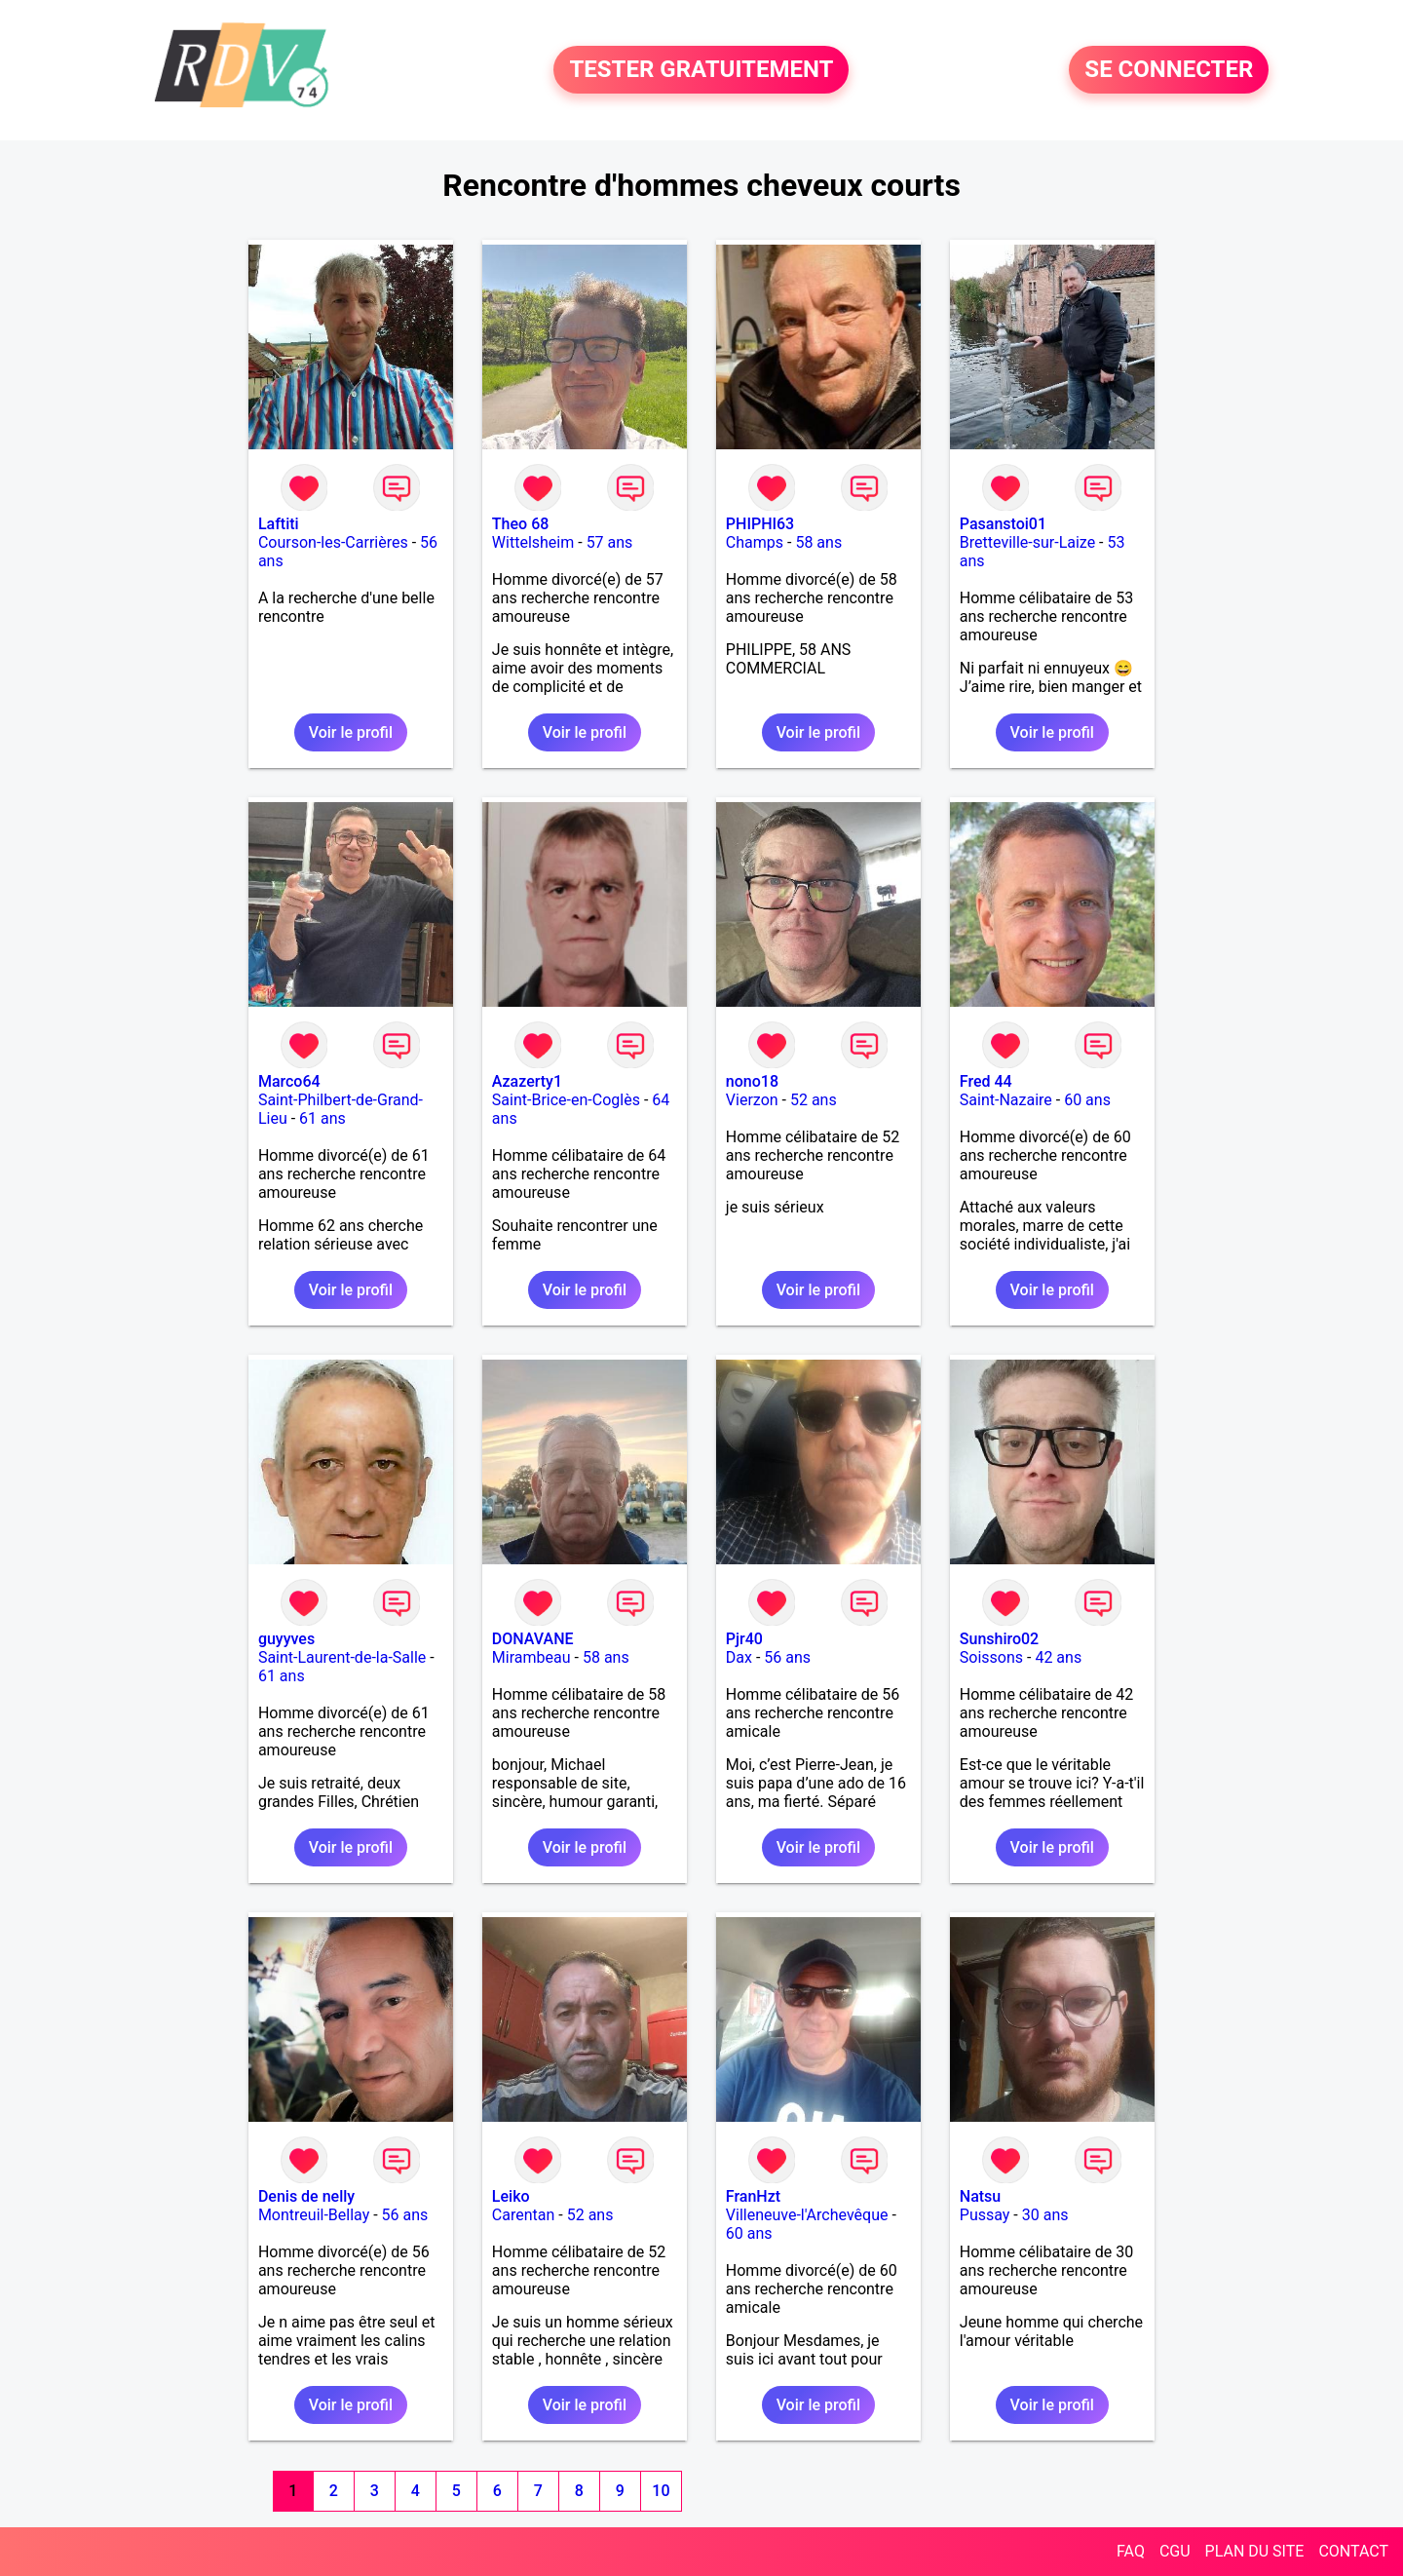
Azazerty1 (527, 1081)
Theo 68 (520, 524)
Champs (754, 542)
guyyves (286, 1639)
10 (660, 2490)
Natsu (980, 2196)
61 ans (322, 1118)
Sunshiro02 (999, 1639)
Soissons (991, 1657)
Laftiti (278, 524)
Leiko (511, 2196)
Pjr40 (744, 1639)
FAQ (1131, 2551)
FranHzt (753, 2196)
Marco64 (289, 1081)
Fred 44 (986, 1081)
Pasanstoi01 (1003, 524)
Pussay (985, 2215)
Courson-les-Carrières (333, 542)
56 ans (787, 1657)
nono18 (752, 1081)
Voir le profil (351, 732)
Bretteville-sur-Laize (1027, 542)
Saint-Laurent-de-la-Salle (342, 1657)
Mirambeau (531, 1657)
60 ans (1087, 1100)
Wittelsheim (533, 542)
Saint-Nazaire (1006, 1100)
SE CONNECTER (1168, 70)
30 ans (1045, 2215)
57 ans (610, 542)
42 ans (1058, 1657)
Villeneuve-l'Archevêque (807, 2215)
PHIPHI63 (760, 524)
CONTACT (1353, 2551)
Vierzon (752, 1100)
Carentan (523, 2215)
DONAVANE (533, 1639)
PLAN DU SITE (1255, 2551)
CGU (1175, 2551)
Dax (739, 1657)
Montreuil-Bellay (313, 2215)
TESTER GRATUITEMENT (701, 70)
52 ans (813, 1100)
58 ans (818, 542)
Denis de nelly (306, 2196)
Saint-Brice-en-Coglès (566, 1100)
